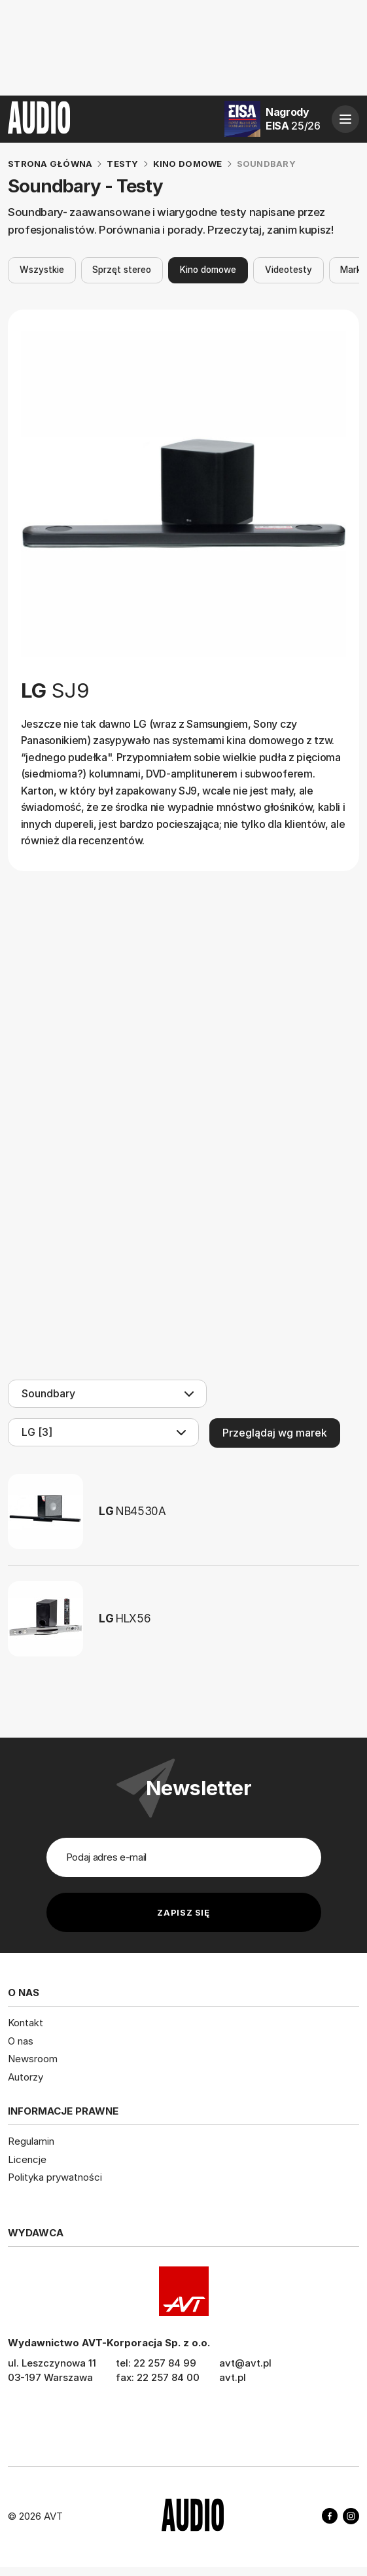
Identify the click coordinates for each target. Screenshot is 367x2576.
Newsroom (33, 2058)
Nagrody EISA (293, 118)
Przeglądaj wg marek (274, 1432)
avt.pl (232, 2376)
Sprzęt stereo (121, 269)
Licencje (27, 2159)
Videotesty (288, 269)
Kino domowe (208, 269)
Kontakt (25, 2022)
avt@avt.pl (245, 2362)
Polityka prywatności (55, 2177)
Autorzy (25, 2076)
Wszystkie (42, 269)
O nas (20, 2040)
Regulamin (31, 2141)
